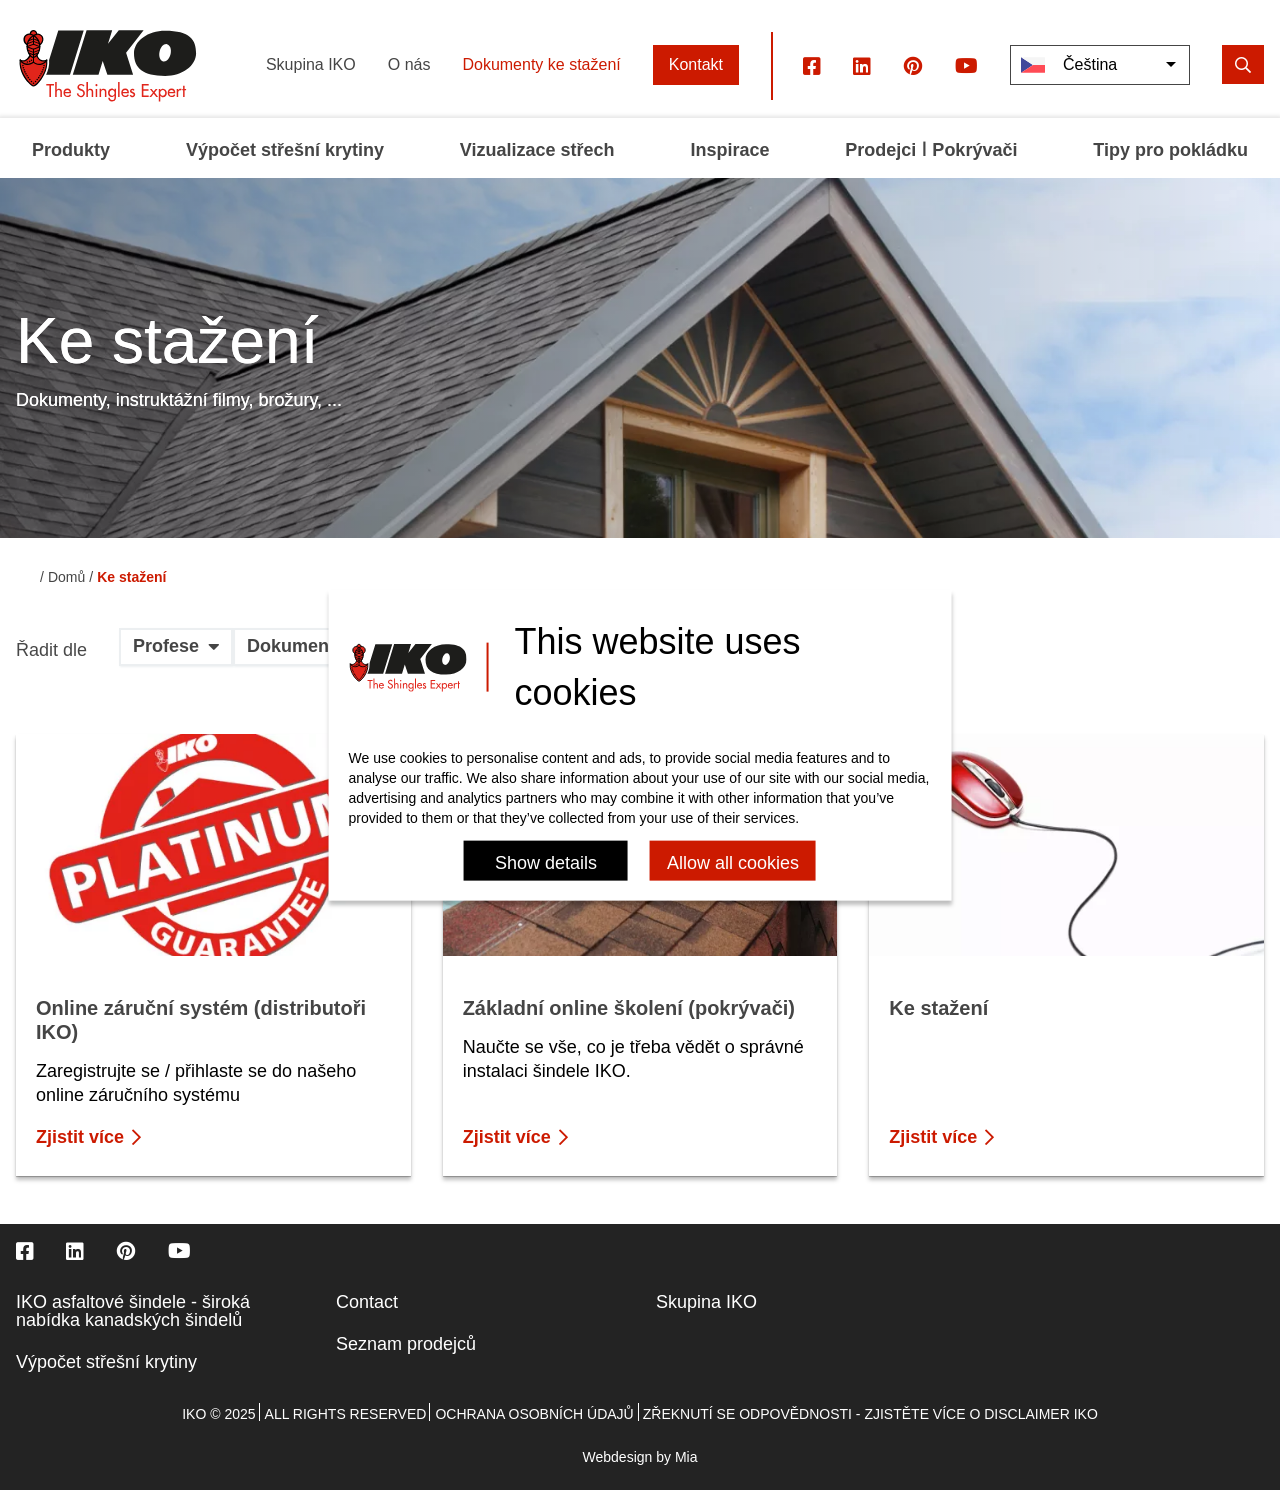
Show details (546, 862)
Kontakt (696, 64)
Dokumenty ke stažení (541, 64)
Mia (686, 1457)
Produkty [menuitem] (71, 150)
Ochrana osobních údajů (534, 1414)
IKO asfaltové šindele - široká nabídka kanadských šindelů (133, 1311)
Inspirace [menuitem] (729, 150)
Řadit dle (51, 650)
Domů (66, 577)
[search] (1243, 64)
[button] (176, 654)
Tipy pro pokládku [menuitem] (1170, 150)
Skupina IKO (311, 64)
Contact (367, 1302)
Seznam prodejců (406, 1344)
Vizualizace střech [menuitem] (537, 150)
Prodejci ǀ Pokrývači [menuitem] (931, 150)
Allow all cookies (733, 862)
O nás (409, 64)
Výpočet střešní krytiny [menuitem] (285, 150)
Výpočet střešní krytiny (106, 1362)
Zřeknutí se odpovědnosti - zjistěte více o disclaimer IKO (870, 1414)
